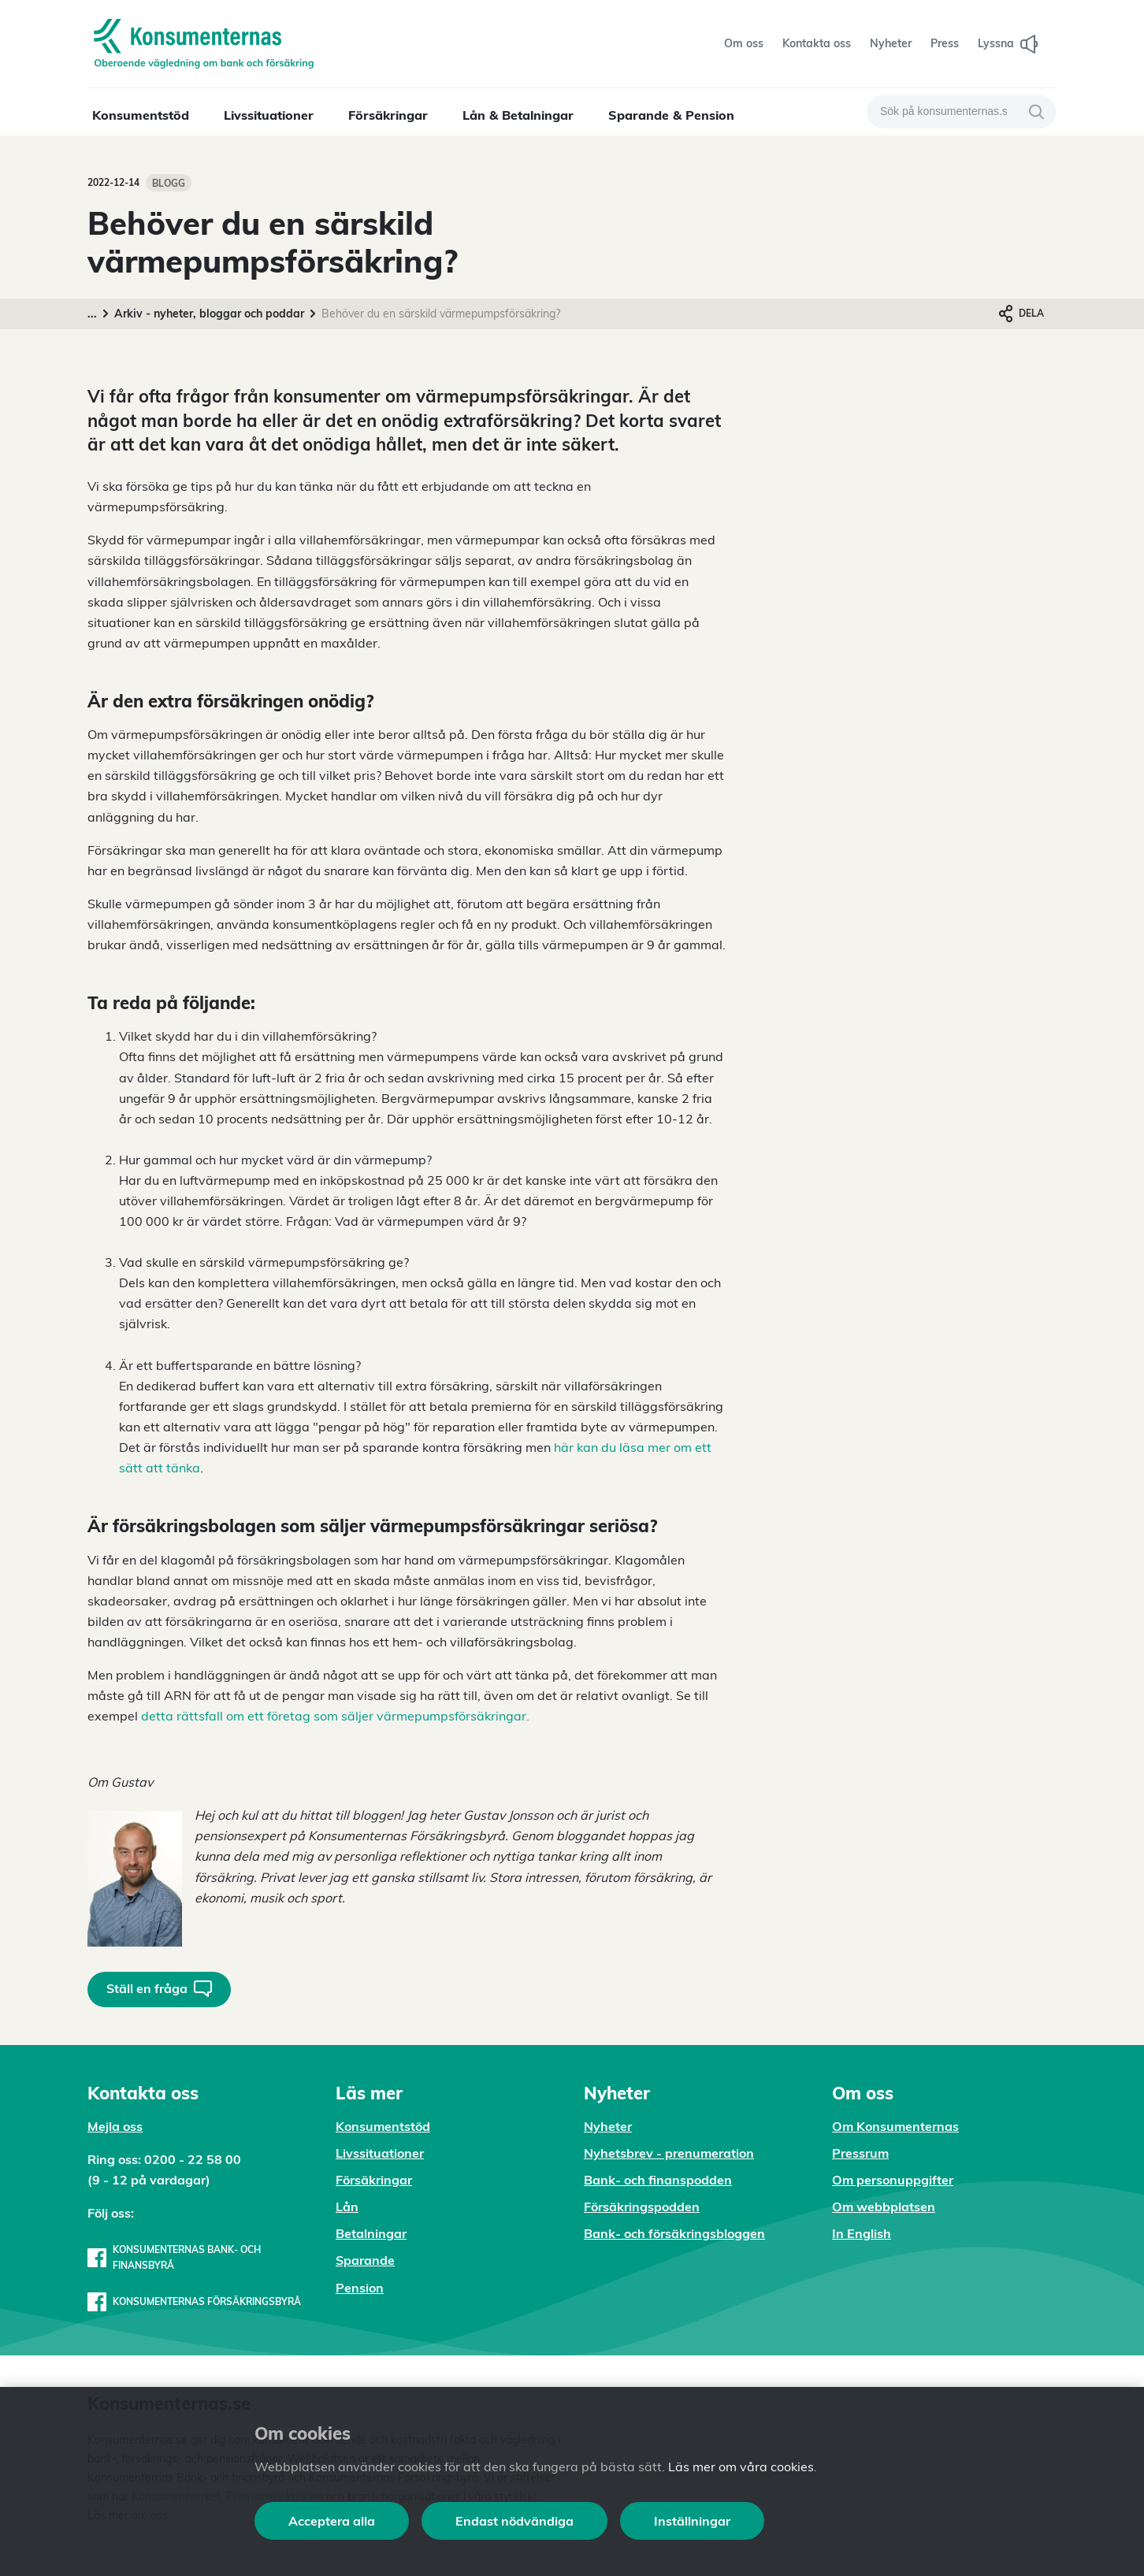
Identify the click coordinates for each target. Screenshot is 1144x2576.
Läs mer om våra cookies (741, 2466)
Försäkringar (388, 115)
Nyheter (608, 2126)
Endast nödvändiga (514, 2521)
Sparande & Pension (671, 115)
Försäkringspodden (642, 2206)
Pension (360, 2288)
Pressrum (860, 2153)
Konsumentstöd (140, 115)
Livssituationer (269, 115)
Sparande (365, 2260)
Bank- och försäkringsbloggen (674, 2233)
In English (861, 2233)
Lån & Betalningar (518, 115)
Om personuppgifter (892, 2180)
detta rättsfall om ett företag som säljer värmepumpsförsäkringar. (335, 1716)
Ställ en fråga (159, 1988)
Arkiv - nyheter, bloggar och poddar (209, 313)
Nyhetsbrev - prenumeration (669, 2153)
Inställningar (692, 2521)
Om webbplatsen (883, 2206)
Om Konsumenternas (895, 2126)
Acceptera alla (331, 2521)
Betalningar (371, 2233)
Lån (347, 2206)
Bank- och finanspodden (658, 2180)
